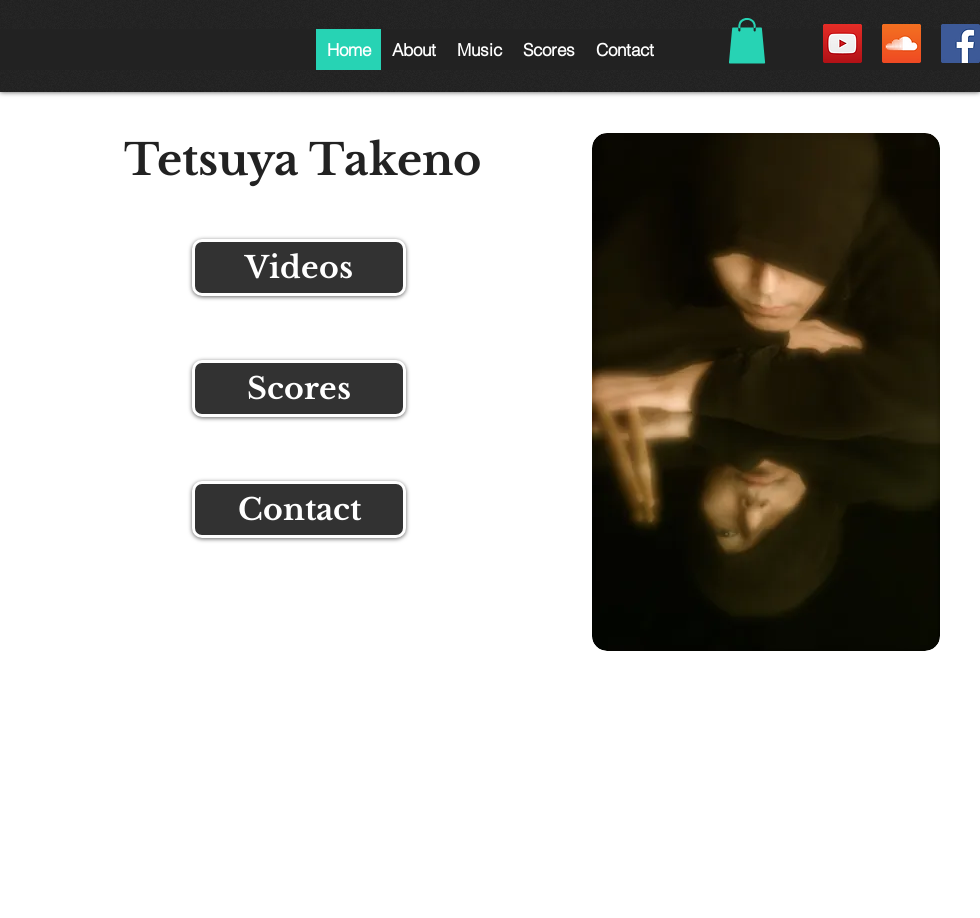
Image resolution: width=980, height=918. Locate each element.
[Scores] (299, 388)
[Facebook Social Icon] (960, 43)
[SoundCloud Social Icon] (901, 43)
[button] (413, 49)
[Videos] (299, 267)
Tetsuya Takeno (302, 160)
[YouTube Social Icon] (842, 43)
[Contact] (299, 509)
